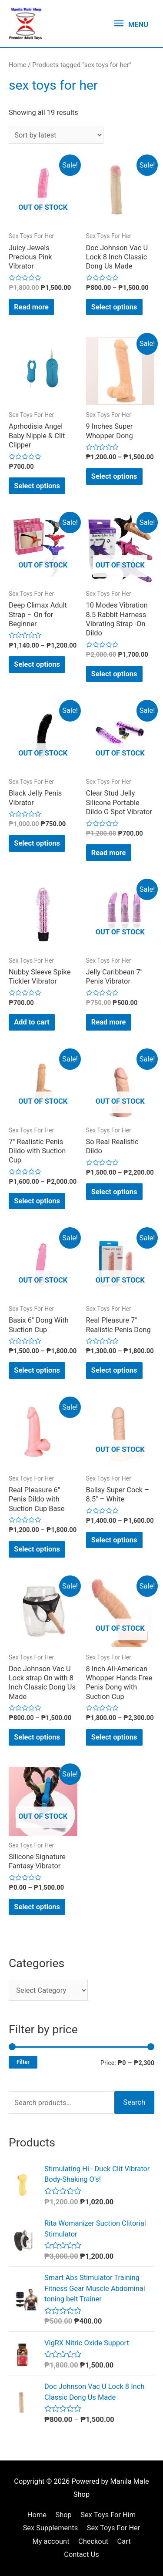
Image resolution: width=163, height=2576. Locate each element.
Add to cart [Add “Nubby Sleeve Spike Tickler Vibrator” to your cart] (32, 1022)
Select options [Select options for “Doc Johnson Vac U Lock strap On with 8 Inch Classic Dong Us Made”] (37, 1737)
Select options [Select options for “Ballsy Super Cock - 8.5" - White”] (114, 1540)
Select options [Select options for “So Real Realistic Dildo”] (114, 1192)
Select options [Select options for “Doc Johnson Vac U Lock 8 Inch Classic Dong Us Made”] (114, 307)
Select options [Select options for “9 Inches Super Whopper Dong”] (114, 476)
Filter (23, 2062)
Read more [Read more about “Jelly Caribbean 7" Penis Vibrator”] (108, 1022)
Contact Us (81, 2554)
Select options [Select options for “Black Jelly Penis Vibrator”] (37, 843)
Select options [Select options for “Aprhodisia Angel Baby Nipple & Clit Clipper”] (37, 486)
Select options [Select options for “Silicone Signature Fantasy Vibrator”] (37, 1907)
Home (18, 65)
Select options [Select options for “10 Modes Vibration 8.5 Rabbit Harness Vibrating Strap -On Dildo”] (114, 674)
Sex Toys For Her (113, 2528)
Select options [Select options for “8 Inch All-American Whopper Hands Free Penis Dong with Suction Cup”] (114, 1737)
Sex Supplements (50, 2528)
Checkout (93, 2541)
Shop (63, 2515)
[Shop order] (56, 135)
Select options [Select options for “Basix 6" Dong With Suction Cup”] (37, 1370)
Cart (124, 2541)
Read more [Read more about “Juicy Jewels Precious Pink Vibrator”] (31, 307)
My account (50, 2541)
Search (134, 2102)
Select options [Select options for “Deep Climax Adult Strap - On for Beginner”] (37, 664)
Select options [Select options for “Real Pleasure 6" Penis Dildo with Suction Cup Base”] (37, 1549)
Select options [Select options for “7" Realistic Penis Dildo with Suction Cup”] (37, 1201)
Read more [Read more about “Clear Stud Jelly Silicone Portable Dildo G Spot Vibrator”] (108, 853)
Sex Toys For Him (108, 2515)
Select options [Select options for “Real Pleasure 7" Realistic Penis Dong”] (114, 1370)
